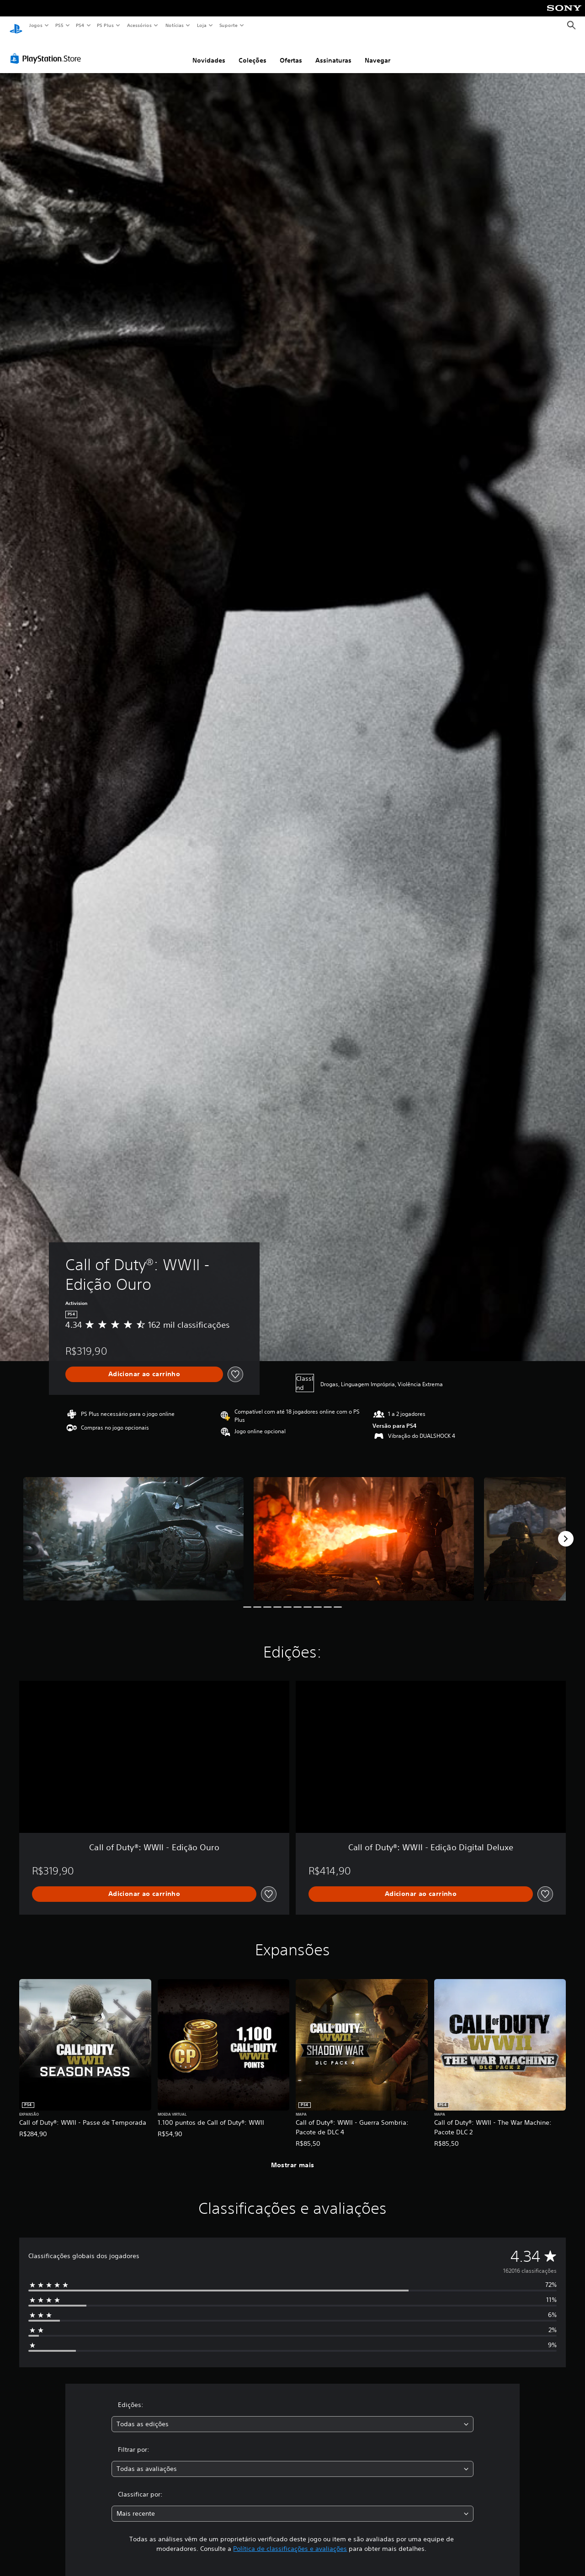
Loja (202, 25)
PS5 (59, 25)
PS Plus (105, 25)
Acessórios (139, 25)
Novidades (208, 52)
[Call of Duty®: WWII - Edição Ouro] (133, 1530)
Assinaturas (333, 52)
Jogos (35, 25)
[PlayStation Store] (47, 49)
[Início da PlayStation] (16, 25)
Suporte (228, 25)
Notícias (174, 25)
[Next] (566, 1530)
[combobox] (293, 2415)
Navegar (377, 52)
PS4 (80, 25)
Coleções (252, 52)
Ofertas (291, 52)
